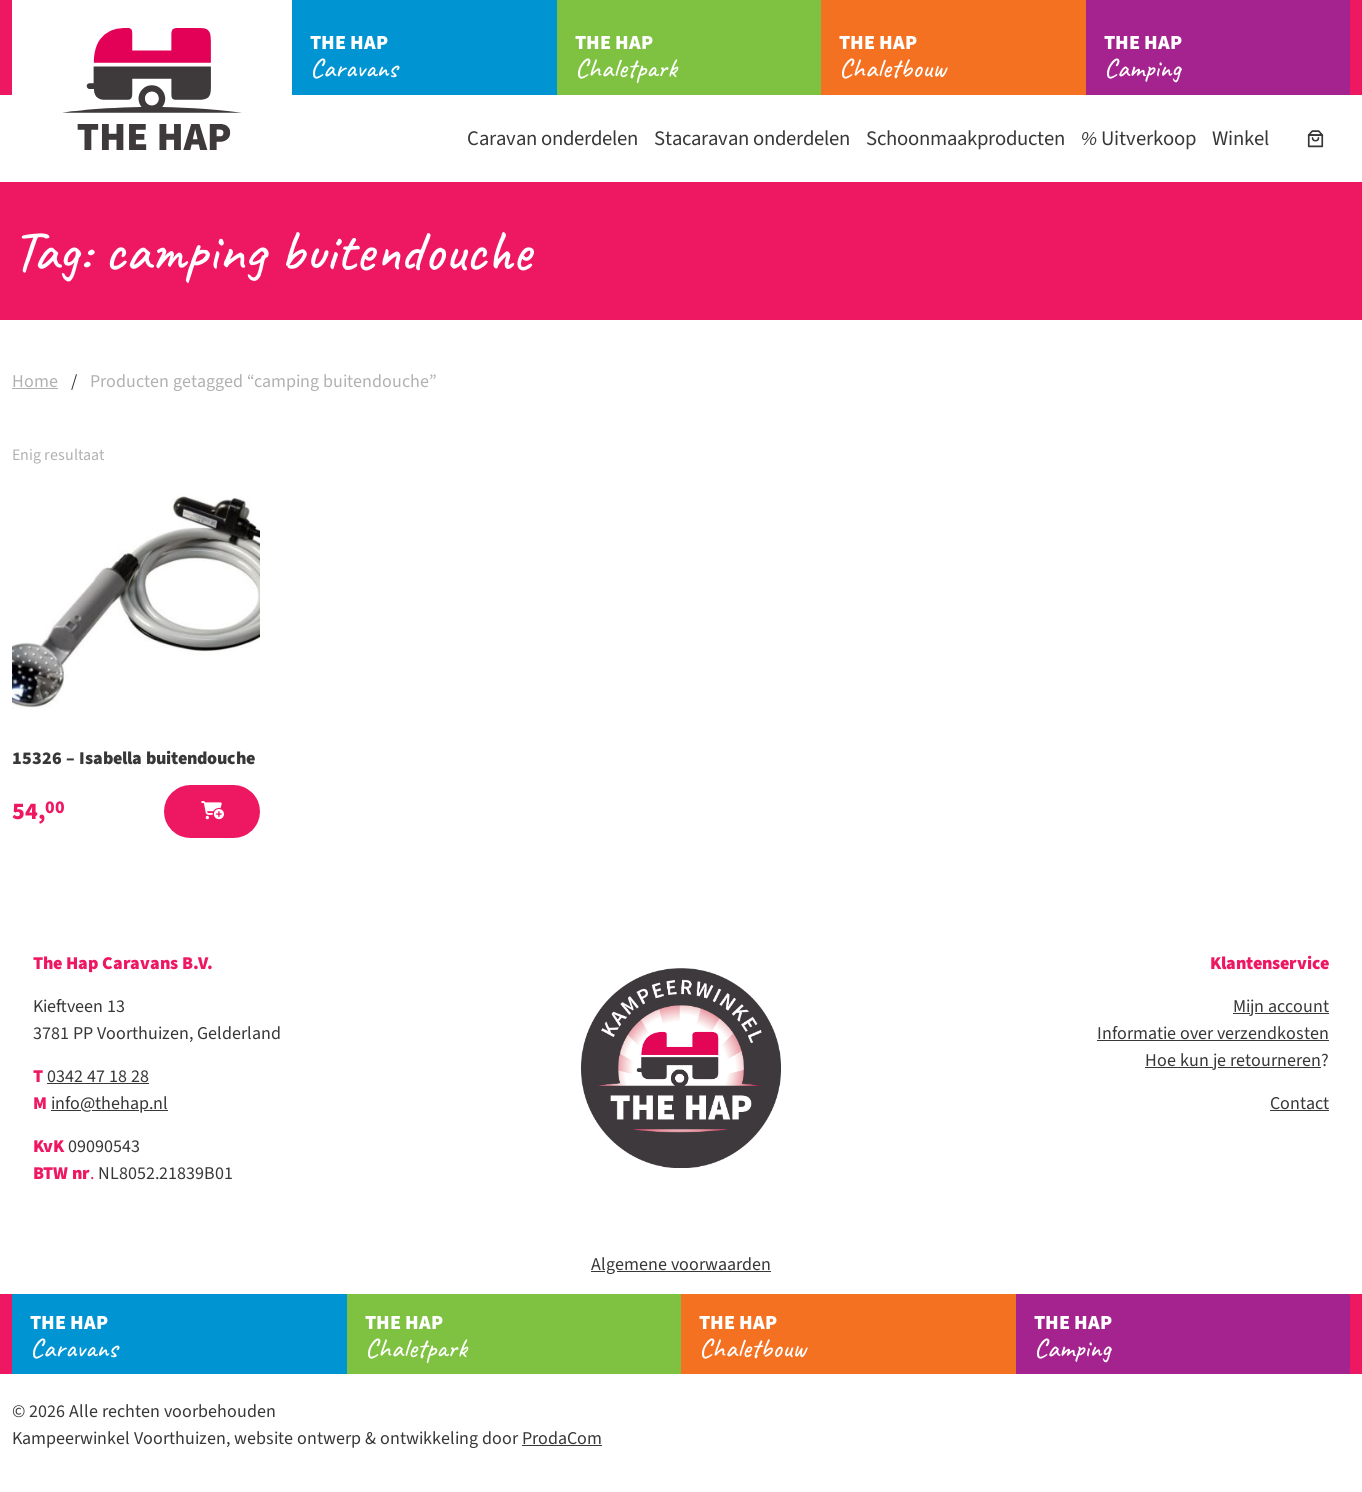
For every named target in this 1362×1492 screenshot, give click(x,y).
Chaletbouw (962, 57)
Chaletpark (698, 57)
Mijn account (1281, 1006)
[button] (212, 811)
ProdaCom (562, 1438)
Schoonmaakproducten (965, 138)
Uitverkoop (1138, 138)
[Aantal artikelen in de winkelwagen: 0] (1315, 138)
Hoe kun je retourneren (1233, 1060)
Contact (1299, 1103)
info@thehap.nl (109, 1103)
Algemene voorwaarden (681, 1264)
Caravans (433, 57)
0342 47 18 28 (98, 1076)
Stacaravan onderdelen (752, 138)
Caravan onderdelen (552, 138)
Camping (1227, 57)
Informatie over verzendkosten (1213, 1033)
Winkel (1240, 138)
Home (35, 381)
